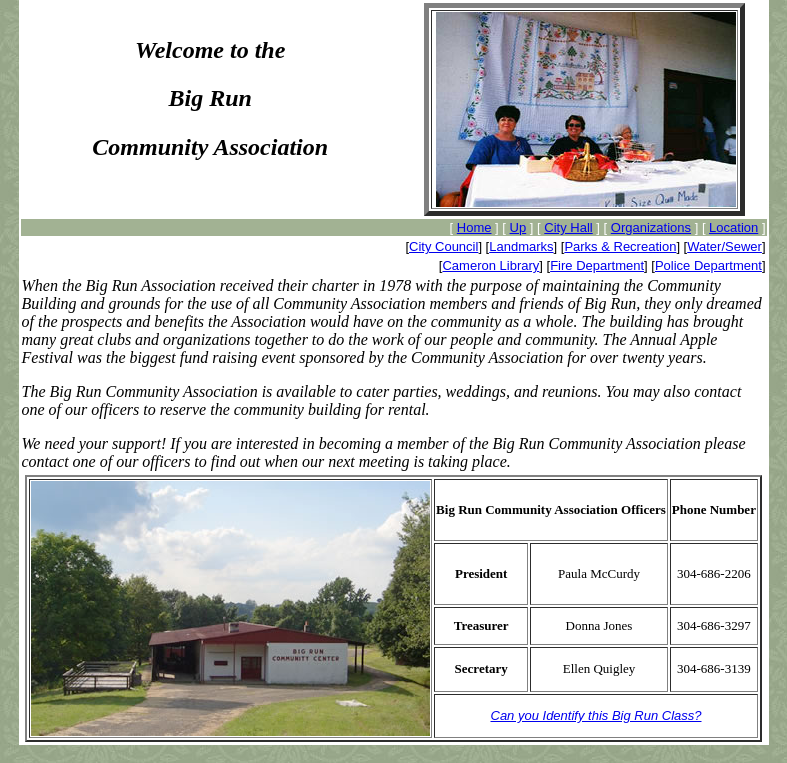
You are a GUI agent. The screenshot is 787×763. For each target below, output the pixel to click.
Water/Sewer (724, 246)
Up (518, 227)
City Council (443, 246)
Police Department (708, 265)
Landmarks (521, 246)
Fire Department (597, 265)
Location (733, 227)
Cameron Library (490, 265)
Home (474, 227)
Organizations (651, 227)
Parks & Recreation (620, 246)
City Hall (568, 227)
